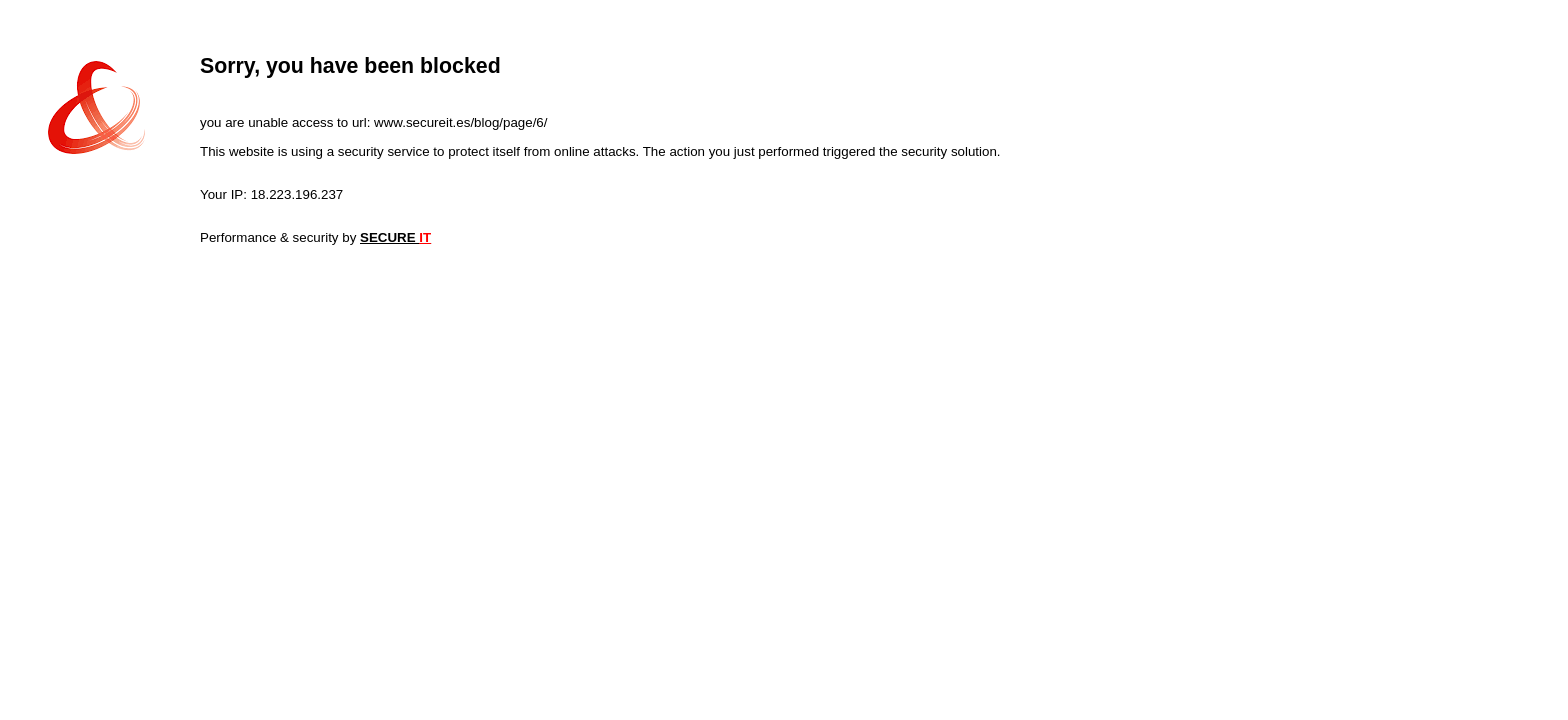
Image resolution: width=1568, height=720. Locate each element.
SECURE (395, 237)
